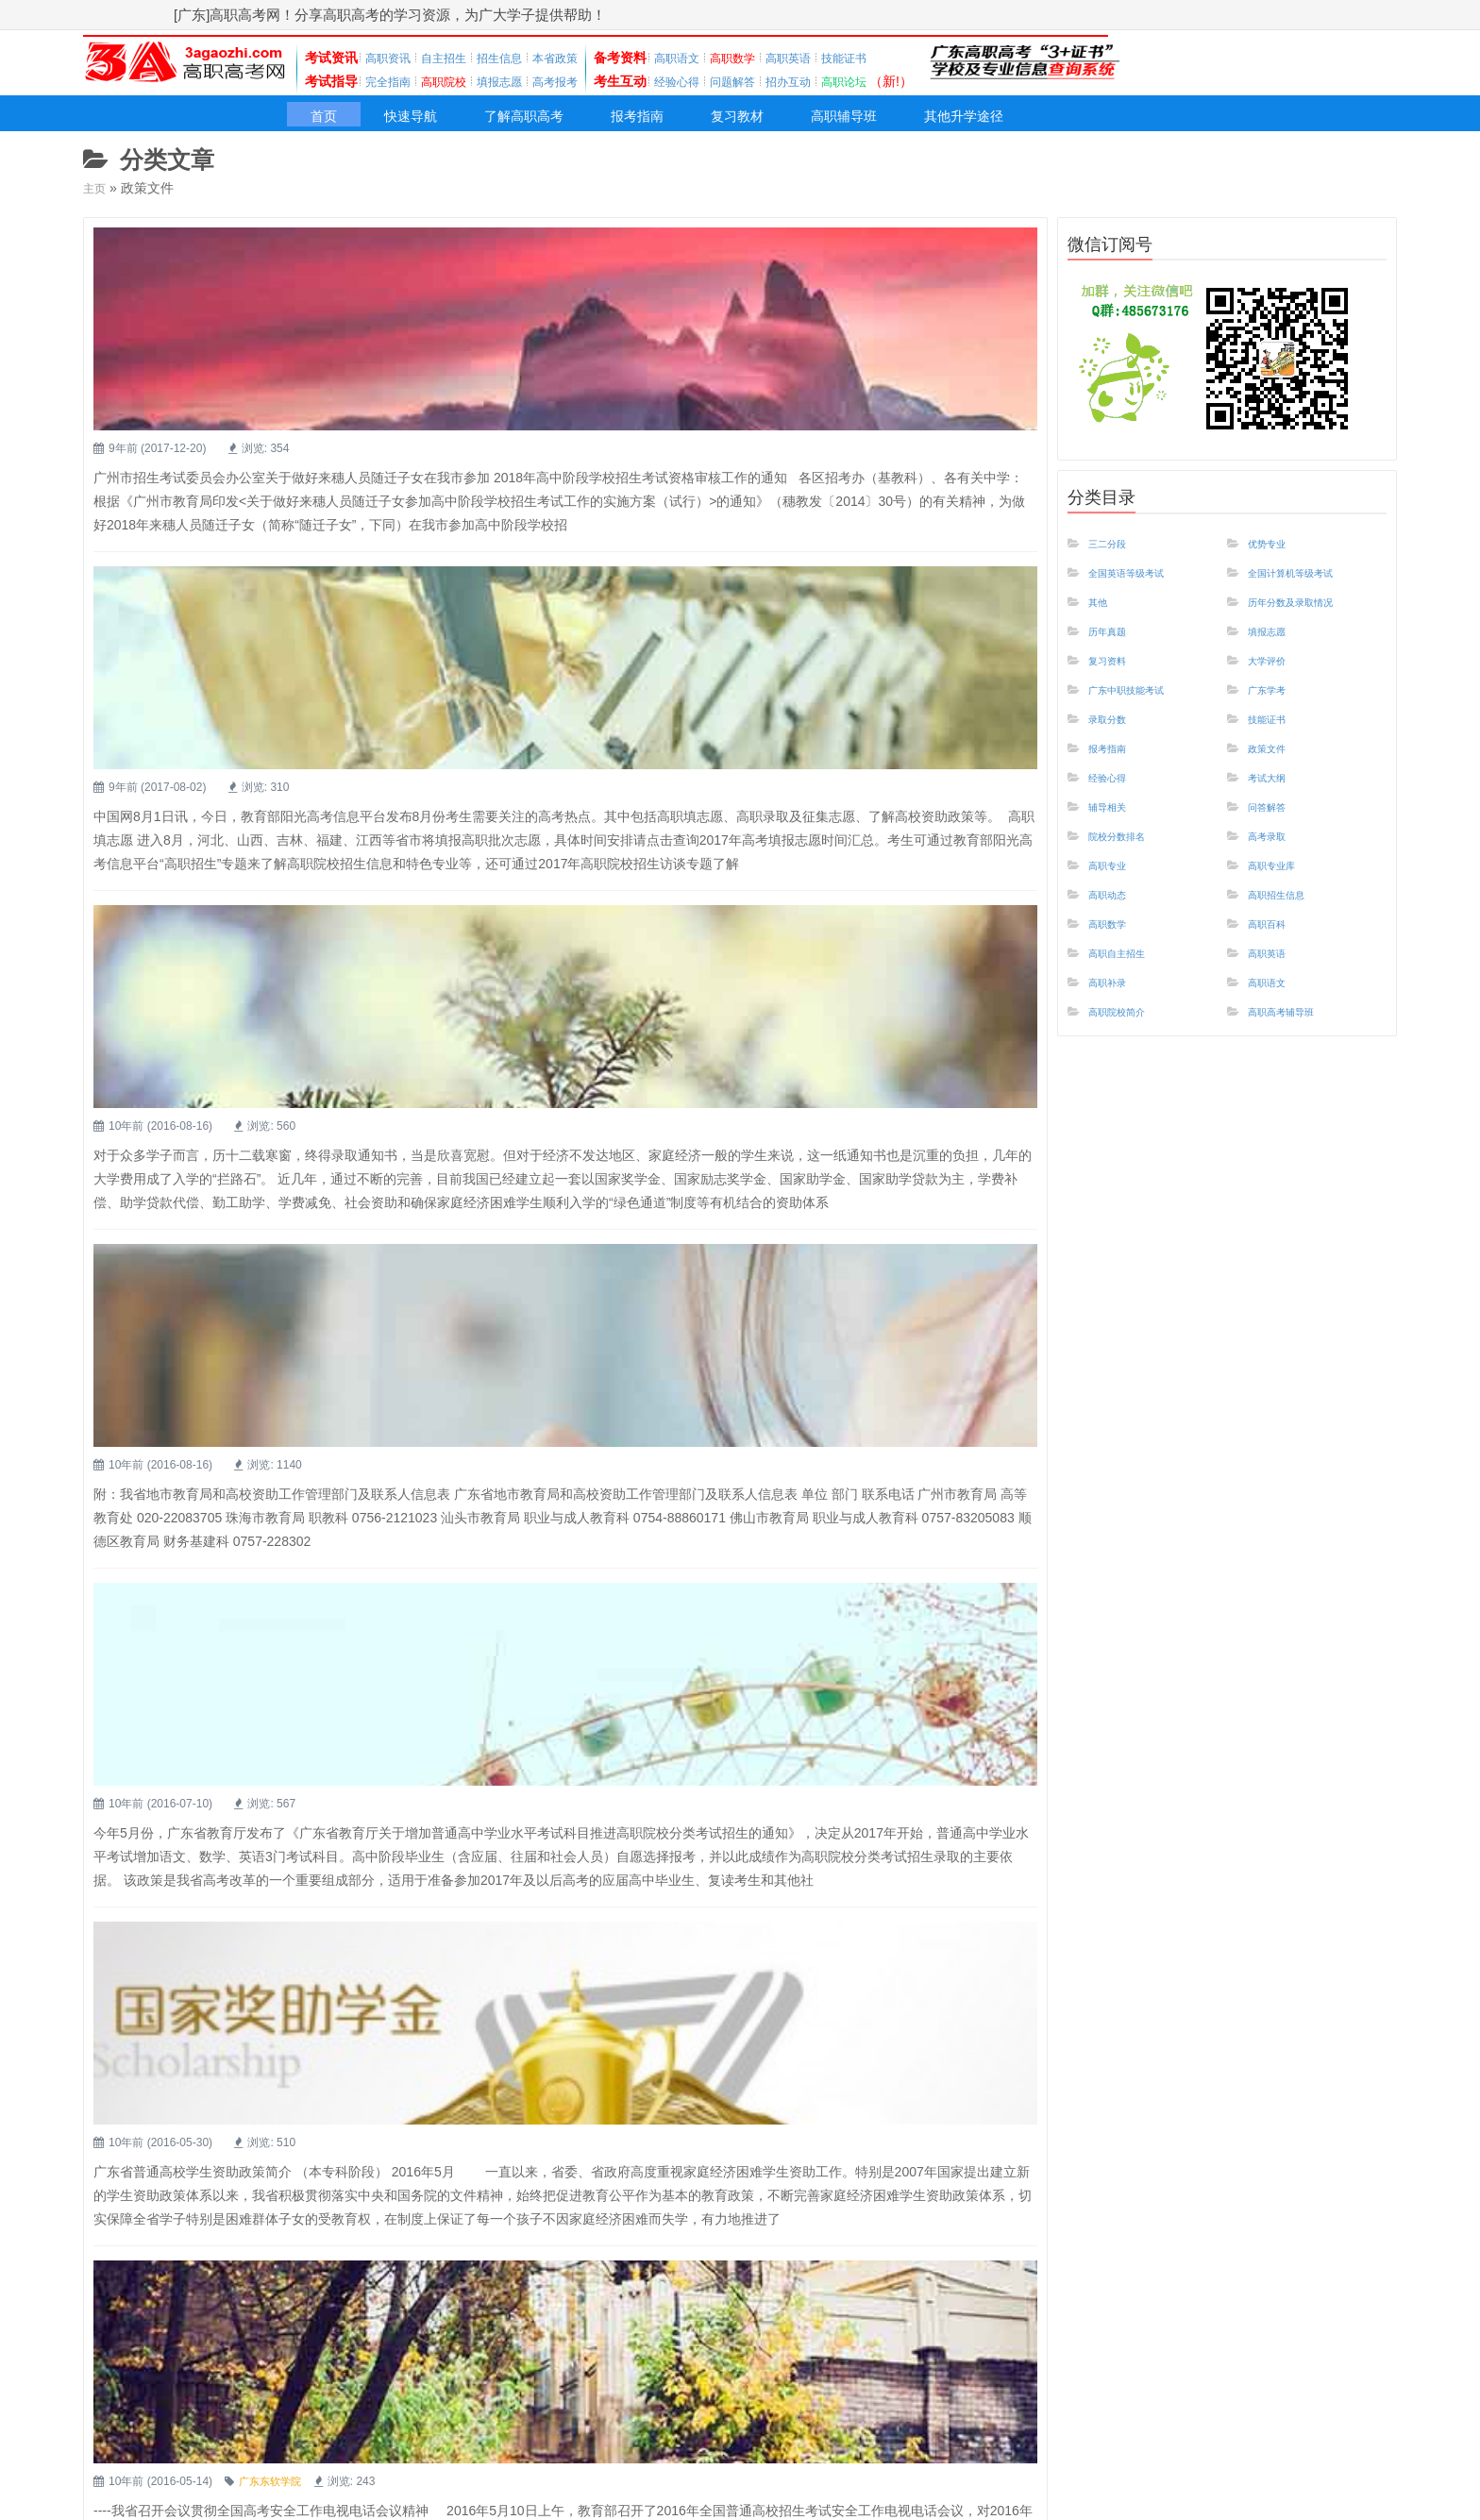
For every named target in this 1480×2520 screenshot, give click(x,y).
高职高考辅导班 (1294, 1035)
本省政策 (581, 57)
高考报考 (581, 81)
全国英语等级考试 (1141, 582)
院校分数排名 (1128, 854)
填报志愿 (518, 81)
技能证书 (900, 57)
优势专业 (1274, 552)
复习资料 (1114, 672)
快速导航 (433, 124)
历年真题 (1114, 642)
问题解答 (774, 81)
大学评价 (1274, 672)
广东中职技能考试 (1141, 703)
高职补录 (1114, 1005)
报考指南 (716, 124)
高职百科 (1274, 944)
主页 (96, 198)
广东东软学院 (575, 1591)
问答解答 (1274, 824)
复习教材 (839, 124)
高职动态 (1114, 914)
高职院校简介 (1128, 1035)
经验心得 (710, 81)
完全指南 (391, 81)
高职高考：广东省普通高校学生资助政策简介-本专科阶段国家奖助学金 (661, 1341)
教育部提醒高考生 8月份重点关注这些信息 (555, 469)
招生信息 (518, 57)
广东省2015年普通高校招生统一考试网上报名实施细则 (601, 2213)
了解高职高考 (574, 124)
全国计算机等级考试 (1307, 582)
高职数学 (1114, 944)
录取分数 (1114, 733)
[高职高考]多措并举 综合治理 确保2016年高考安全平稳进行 (619, 1559)
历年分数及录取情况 (1307, 612)
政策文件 (1274, 763)
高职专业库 (1281, 884)
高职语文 (710, 57)
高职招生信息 (1287, 914)
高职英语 (837, 57)
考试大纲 (1274, 793)
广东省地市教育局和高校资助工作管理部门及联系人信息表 (616, 905)
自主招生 (455, 57)
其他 (1101, 612)
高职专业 (1114, 884)
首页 (329, 124)
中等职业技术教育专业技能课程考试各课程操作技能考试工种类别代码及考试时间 (701, 1777)
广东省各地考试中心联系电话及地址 (531, 1995)
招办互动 (837, 81)
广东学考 (1274, 703)
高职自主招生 (1128, 975)
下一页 (999, 2445)
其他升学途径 (1122, 124)
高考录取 (1274, 854)
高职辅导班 (971, 124)
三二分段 (1114, 552)
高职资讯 (391, 57)
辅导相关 (1114, 824)
